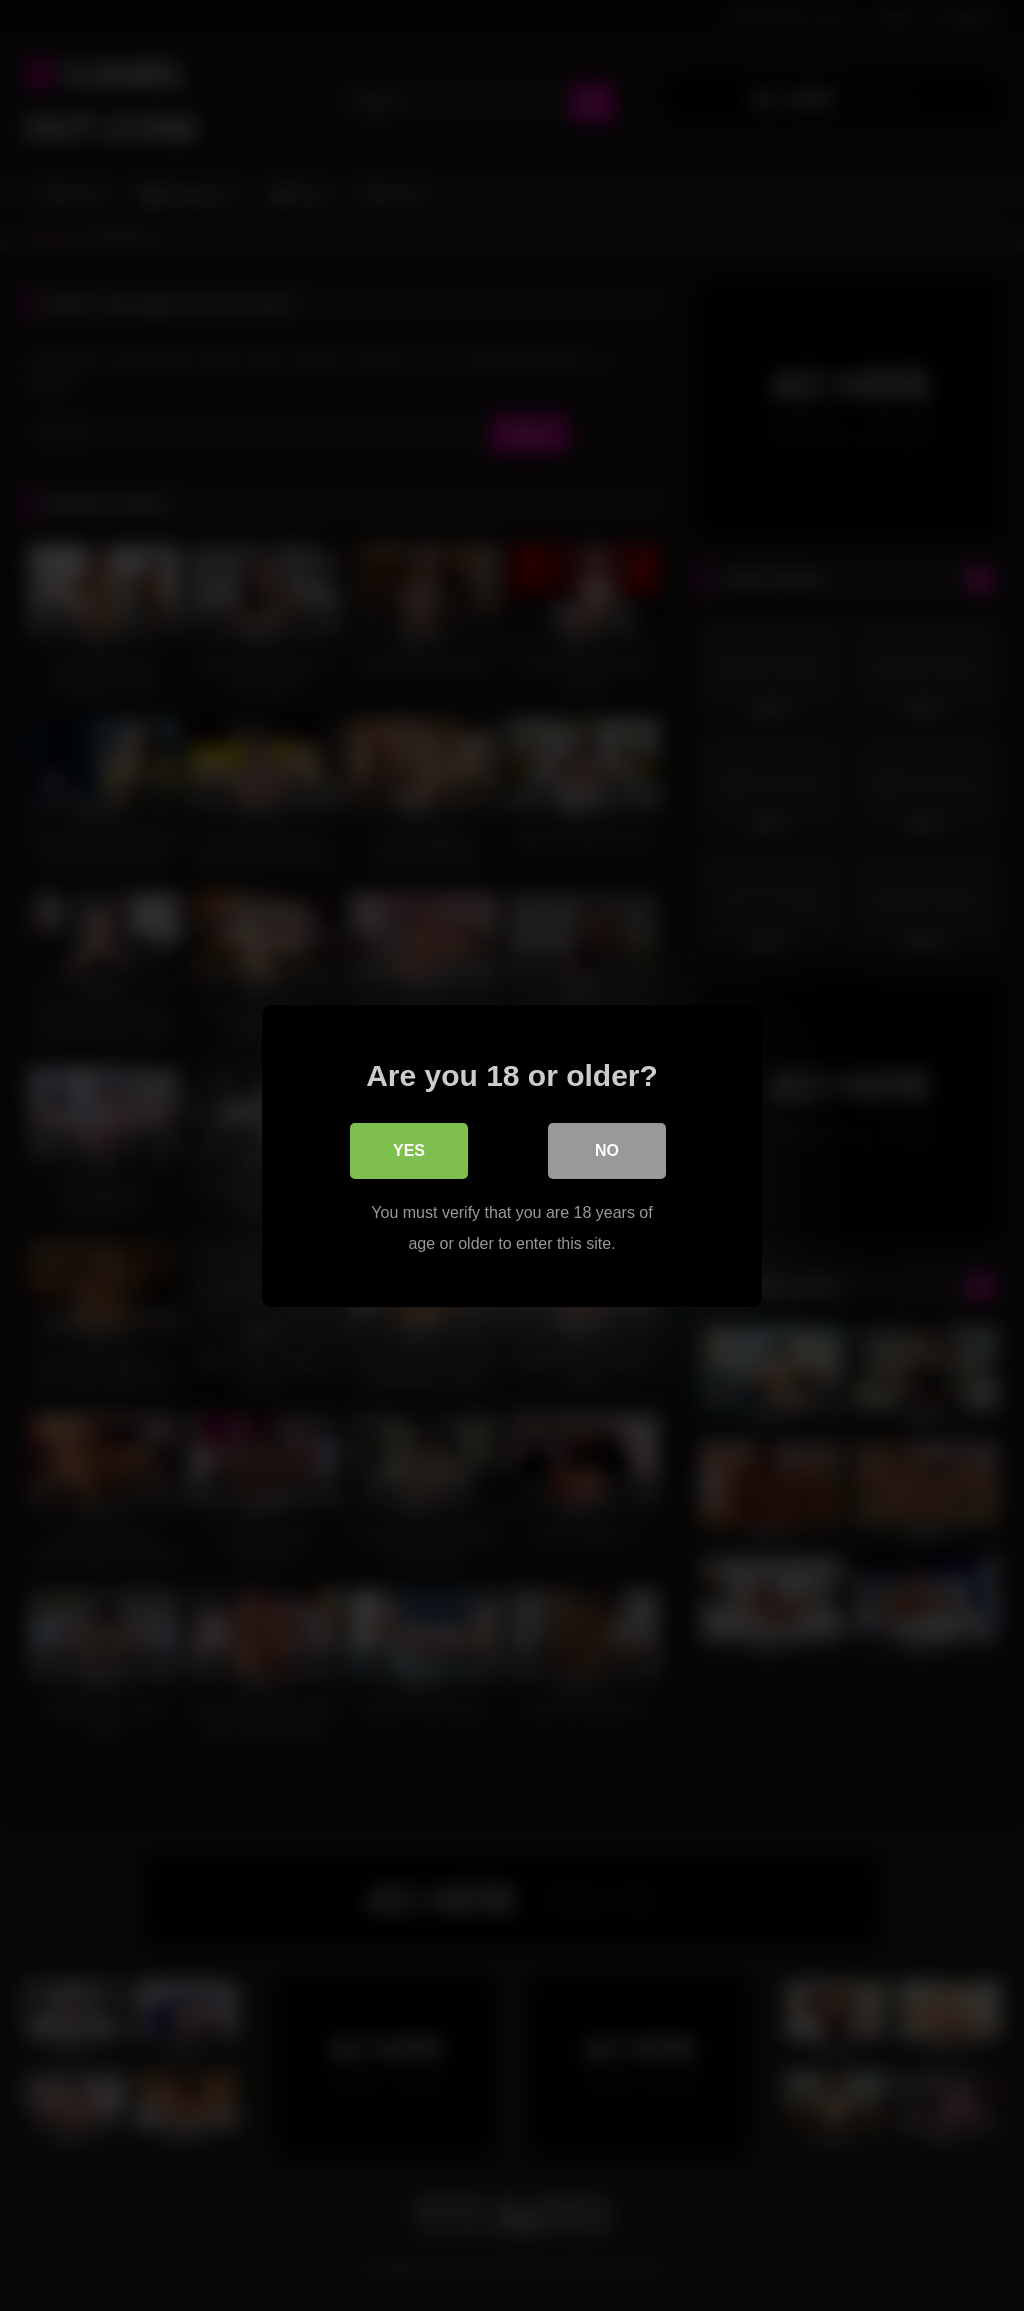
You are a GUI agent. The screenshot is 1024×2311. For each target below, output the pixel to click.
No (607, 1150)
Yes (409, 1150)
